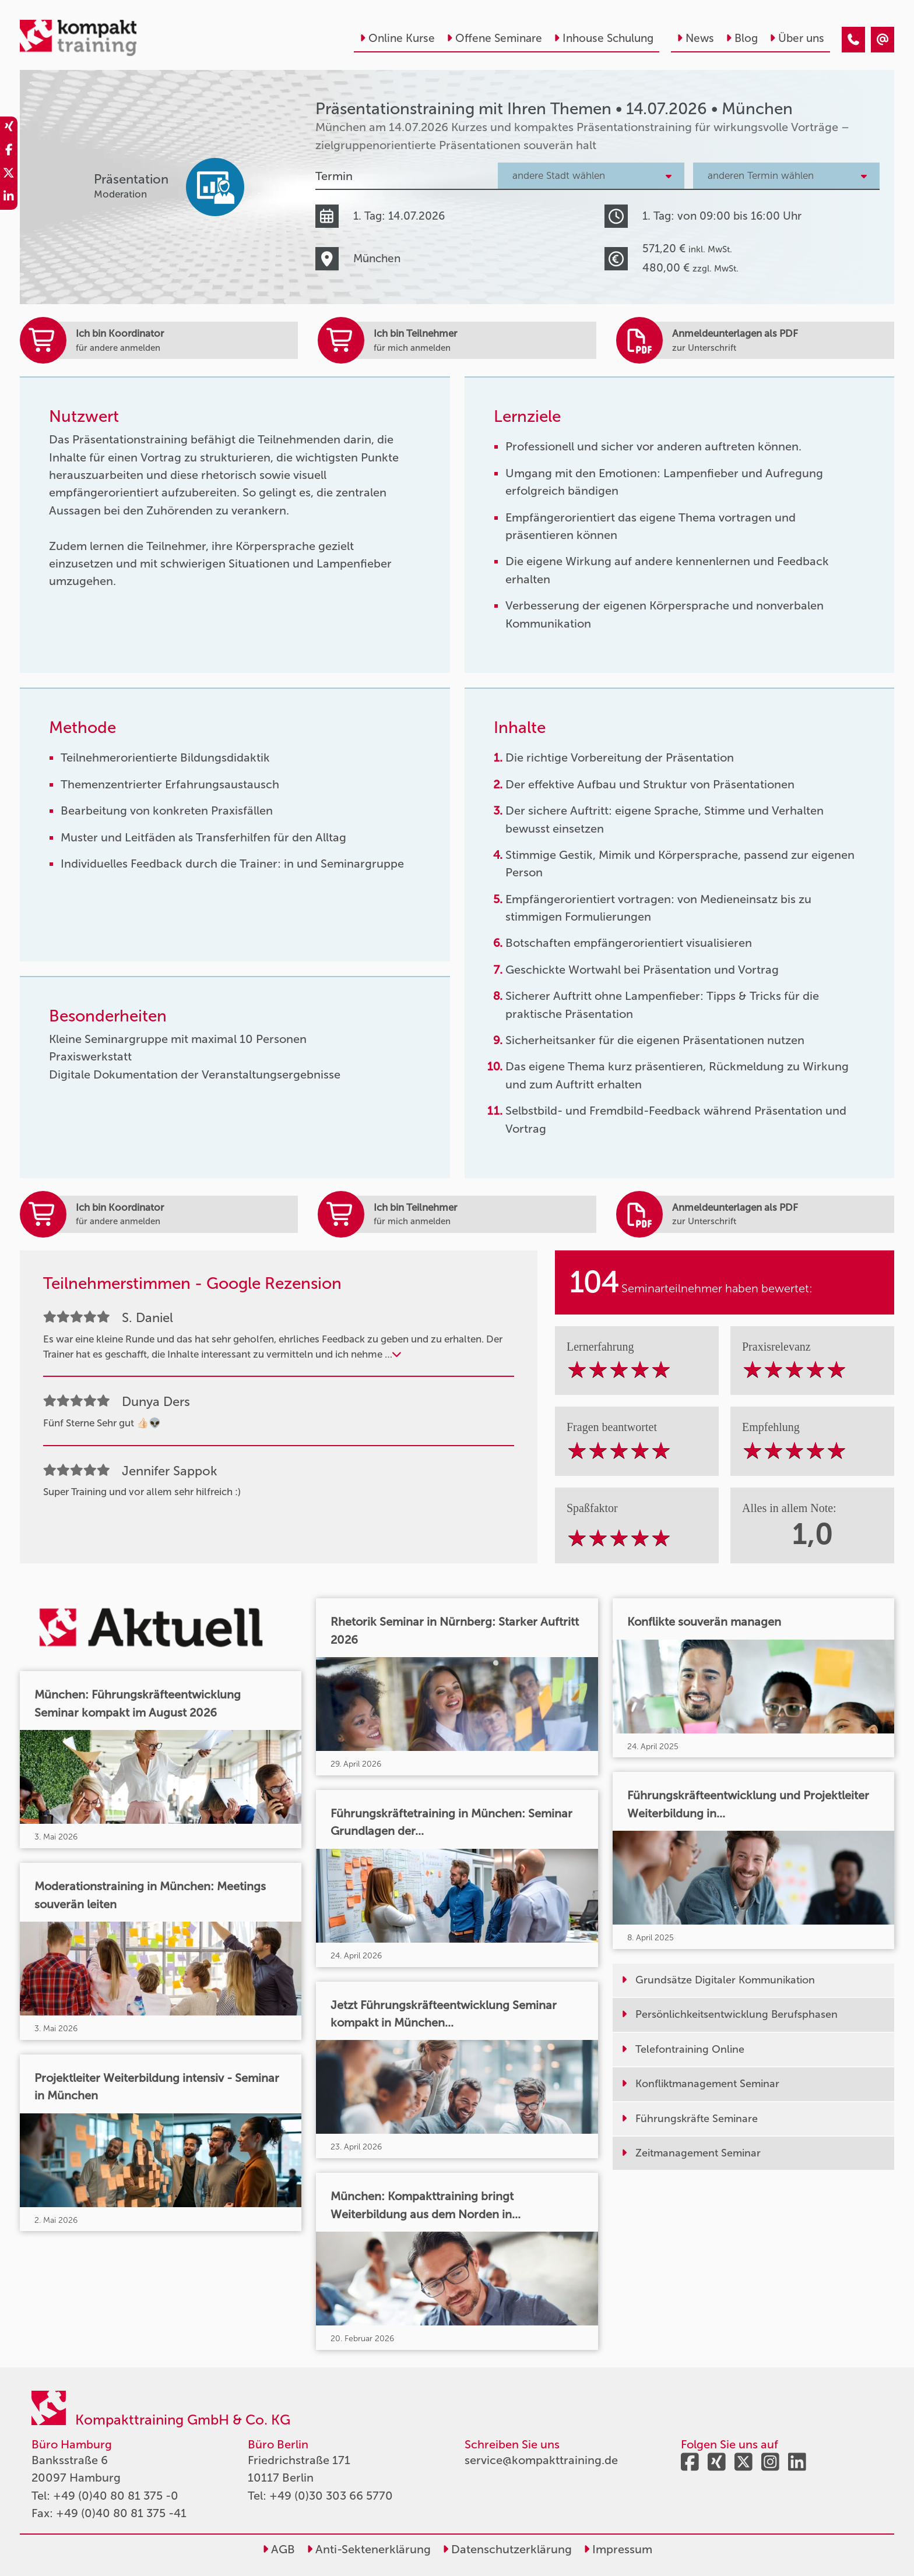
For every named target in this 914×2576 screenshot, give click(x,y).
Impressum (617, 2549)
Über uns (796, 38)
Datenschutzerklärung (507, 2549)
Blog (742, 38)
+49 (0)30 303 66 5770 (331, 2496)
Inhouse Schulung (603, 38)
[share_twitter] (8, 174)
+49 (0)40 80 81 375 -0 (115, 2496)
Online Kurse (397, 38)
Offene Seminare (494, 38)
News (695, 38)
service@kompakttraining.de (541, 2460)
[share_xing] (8, 128)
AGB (278, 2549)
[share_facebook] (8, 151)
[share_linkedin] (8, 198)
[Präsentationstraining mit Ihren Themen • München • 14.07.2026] (853, 39)
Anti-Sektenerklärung (369, 2549)
